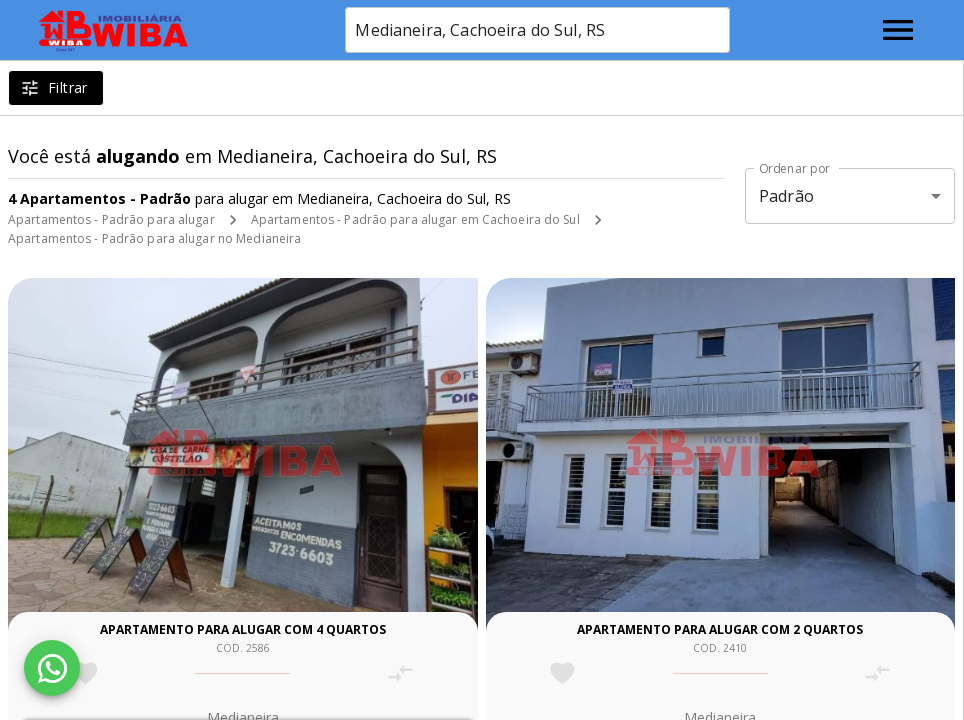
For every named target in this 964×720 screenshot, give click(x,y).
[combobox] (537, 30)
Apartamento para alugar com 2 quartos (720, 629)
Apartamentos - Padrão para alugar (111, 219)
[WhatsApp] (52, 668)
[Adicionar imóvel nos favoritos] (85, 673)
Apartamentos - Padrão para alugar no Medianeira (154, 238)
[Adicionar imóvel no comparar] (400, 673)
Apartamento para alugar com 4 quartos (243, 629)
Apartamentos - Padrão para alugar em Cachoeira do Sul (415, 219)
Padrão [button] (786, 196)
